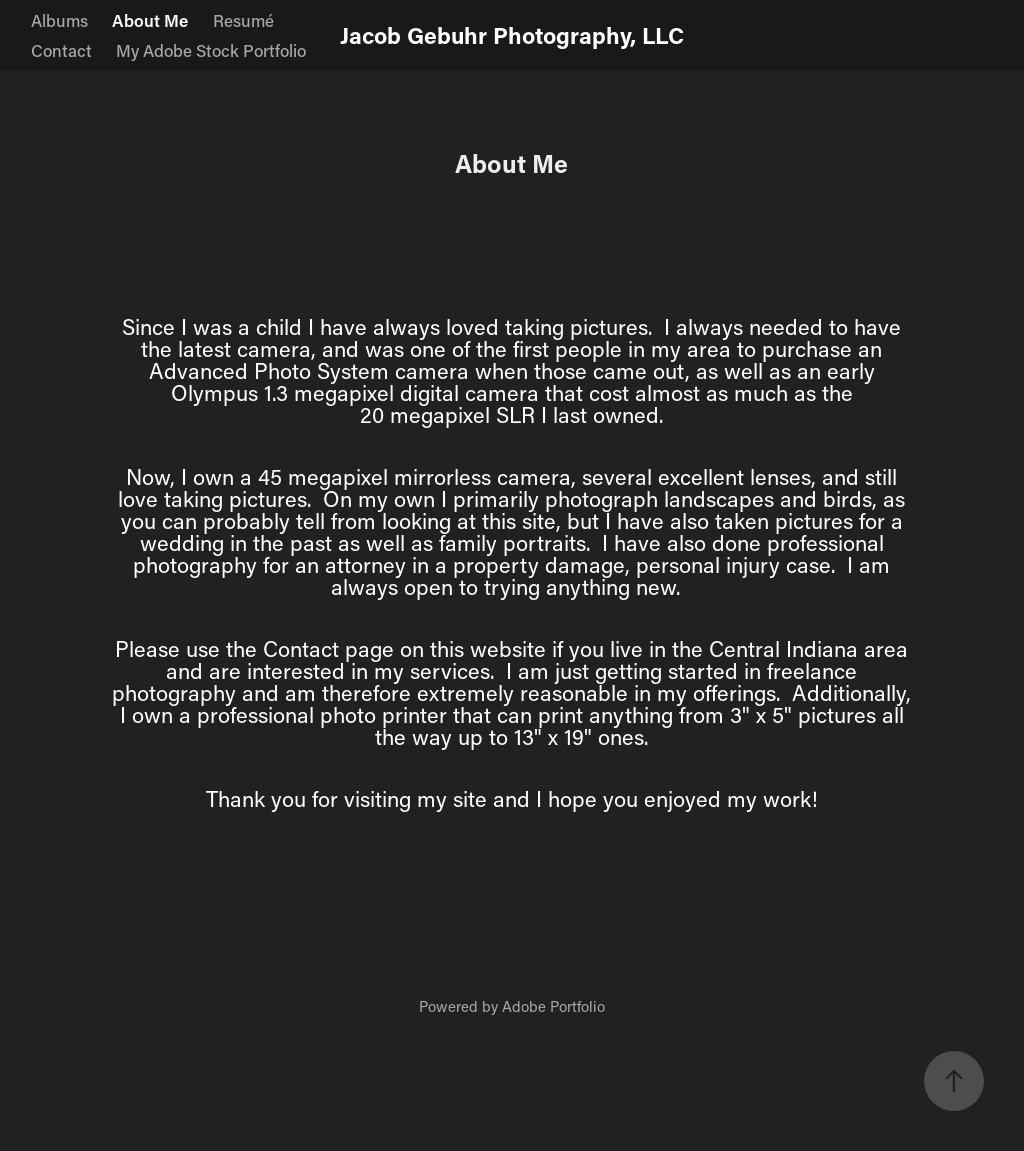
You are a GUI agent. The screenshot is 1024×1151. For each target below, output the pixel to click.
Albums (59, 20)
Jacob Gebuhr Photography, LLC (512, 35)
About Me (150, 20)
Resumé (243, 20)
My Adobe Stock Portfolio (211, 50)
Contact (61, 50)
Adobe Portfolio (553, 1006)
